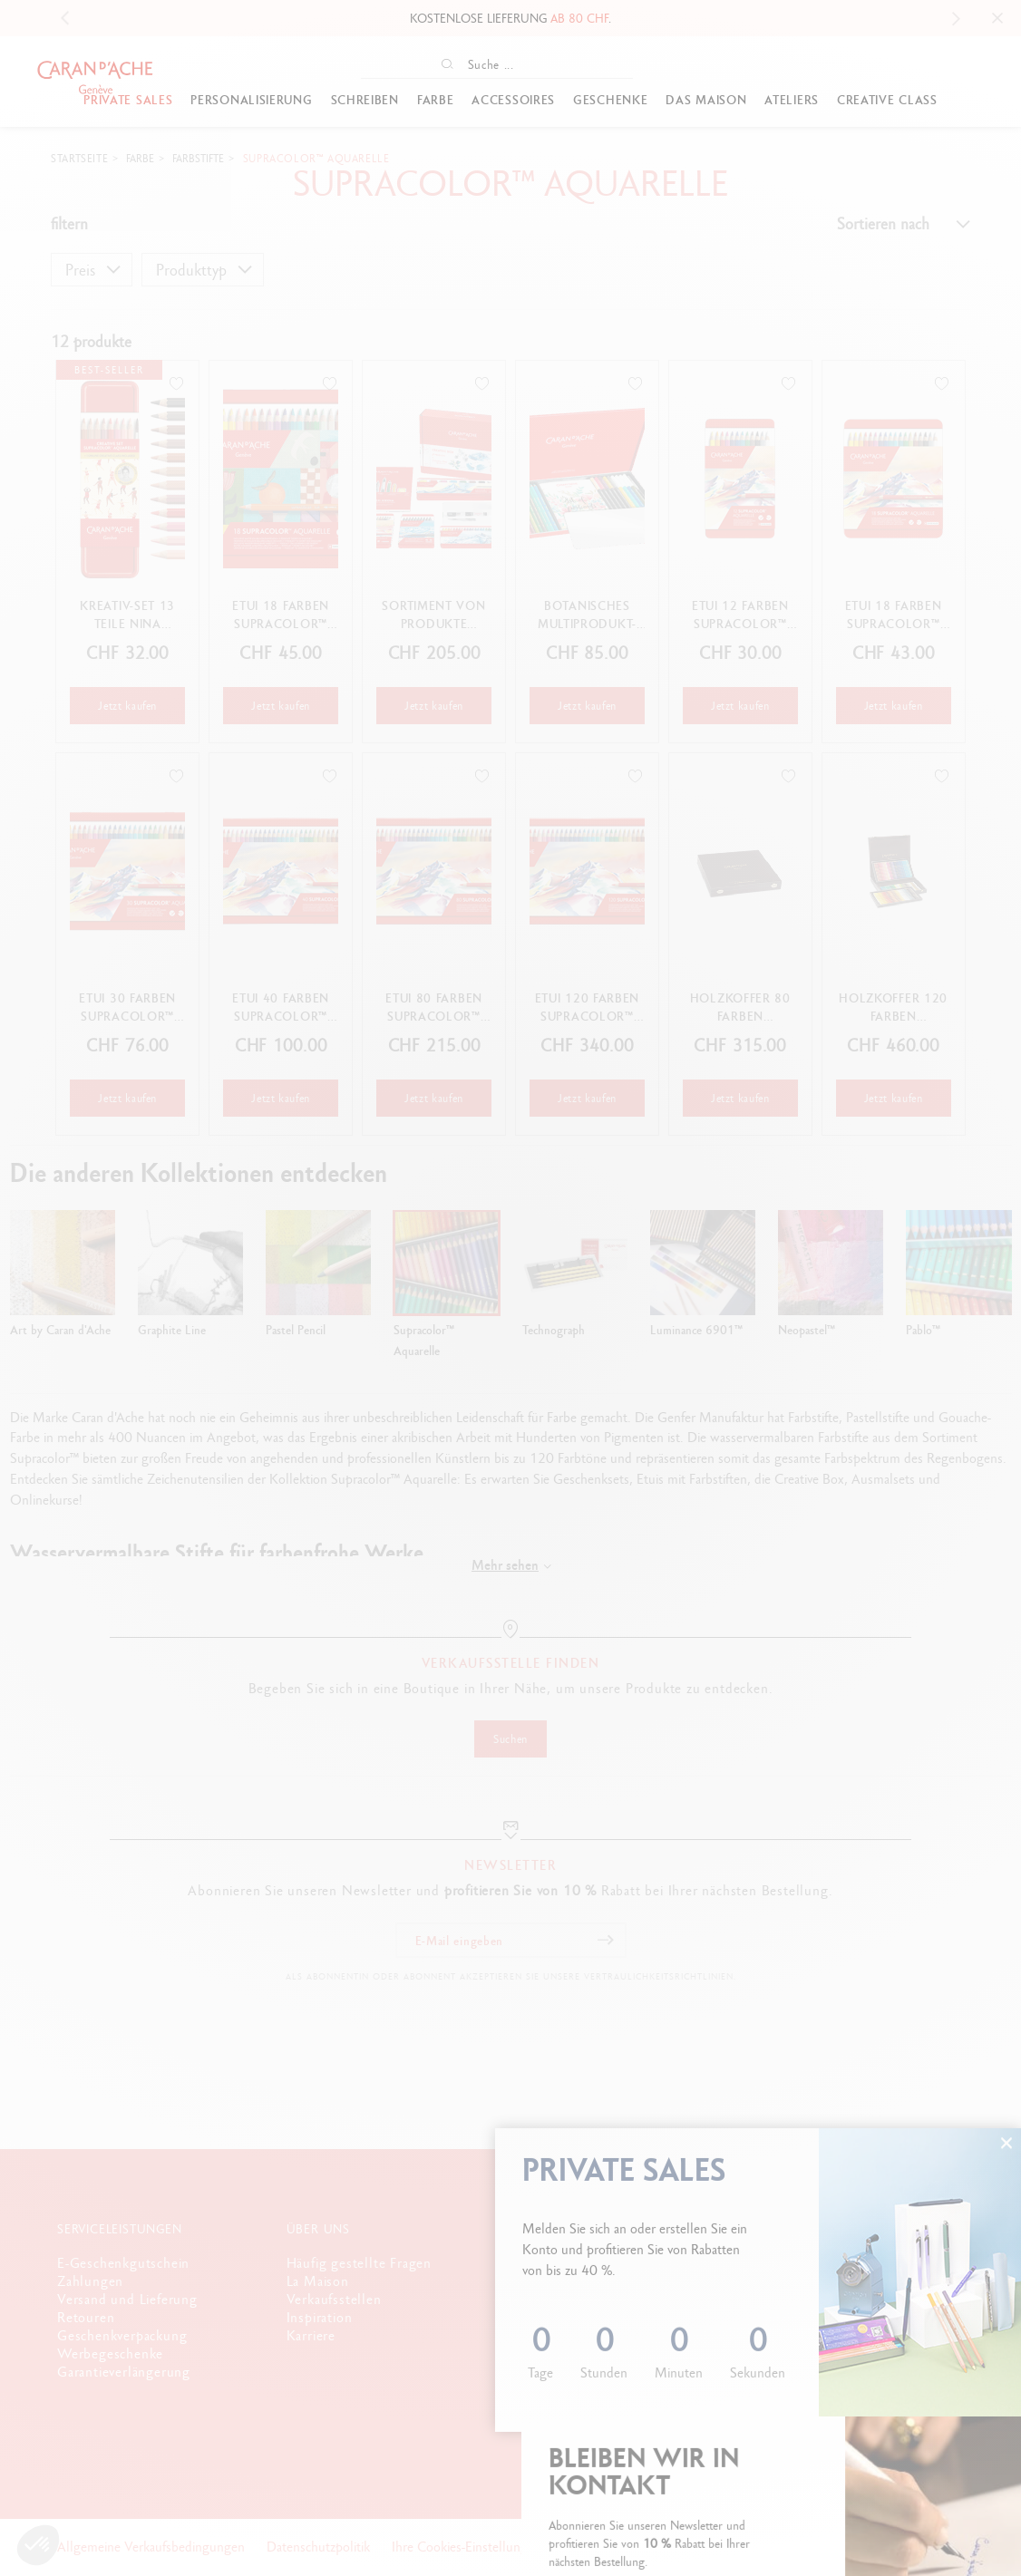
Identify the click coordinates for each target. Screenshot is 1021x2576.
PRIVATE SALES (127, 100)
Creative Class (887, 100)
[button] (38, 2545)
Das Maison (706, 100)
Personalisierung (251, 100)
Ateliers (791, 100)
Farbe (435, 100)
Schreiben (365, 100)
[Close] (997, 18)
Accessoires (513, 100)
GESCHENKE (610, 100)
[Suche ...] (513, 64)
